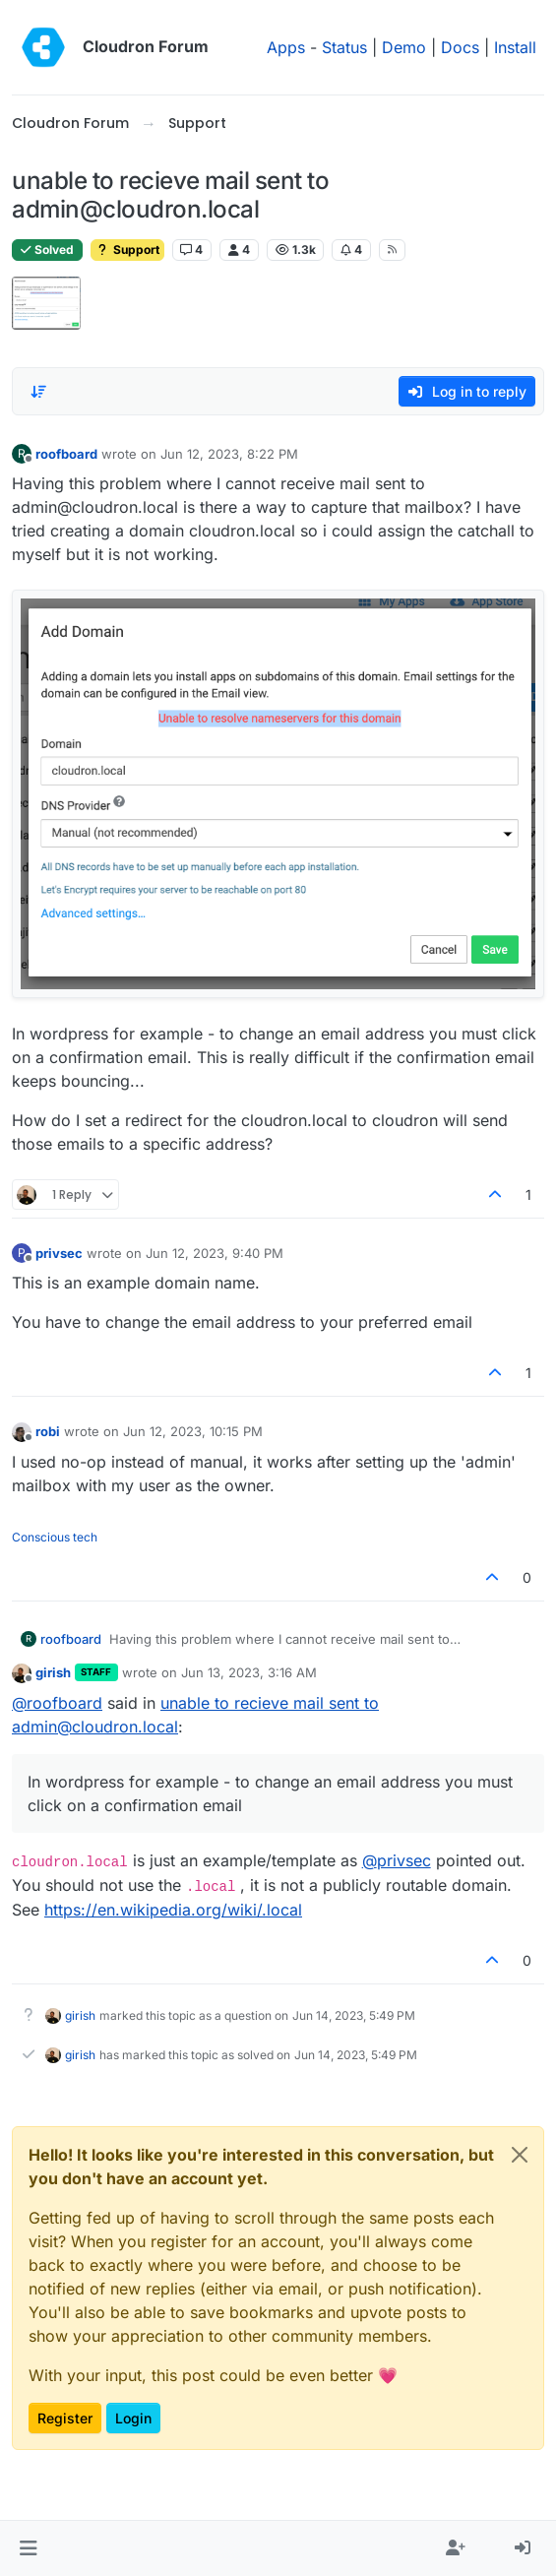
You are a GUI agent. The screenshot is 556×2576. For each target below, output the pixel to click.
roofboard (66, 454)
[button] (28, 2548)
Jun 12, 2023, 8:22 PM (229, 454)
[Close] (519, 2154)
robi (47, 1431)
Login (133, 2418)
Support (127, 249)
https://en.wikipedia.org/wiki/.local (173, 1909)
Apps (286, 47)
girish (53, 1672)
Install (515, 47)
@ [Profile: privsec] (396, 1860)
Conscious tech (54, 1537)
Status (344, 47)
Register (65, 2418)
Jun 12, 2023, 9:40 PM (214, 1253)
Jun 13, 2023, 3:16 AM (249, 1672)
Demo (404, 47)
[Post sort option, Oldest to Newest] (38, 392)
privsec (59, 1253)
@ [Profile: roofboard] (57, 1703)
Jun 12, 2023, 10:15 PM (193, 1431)
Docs (460, 47)
